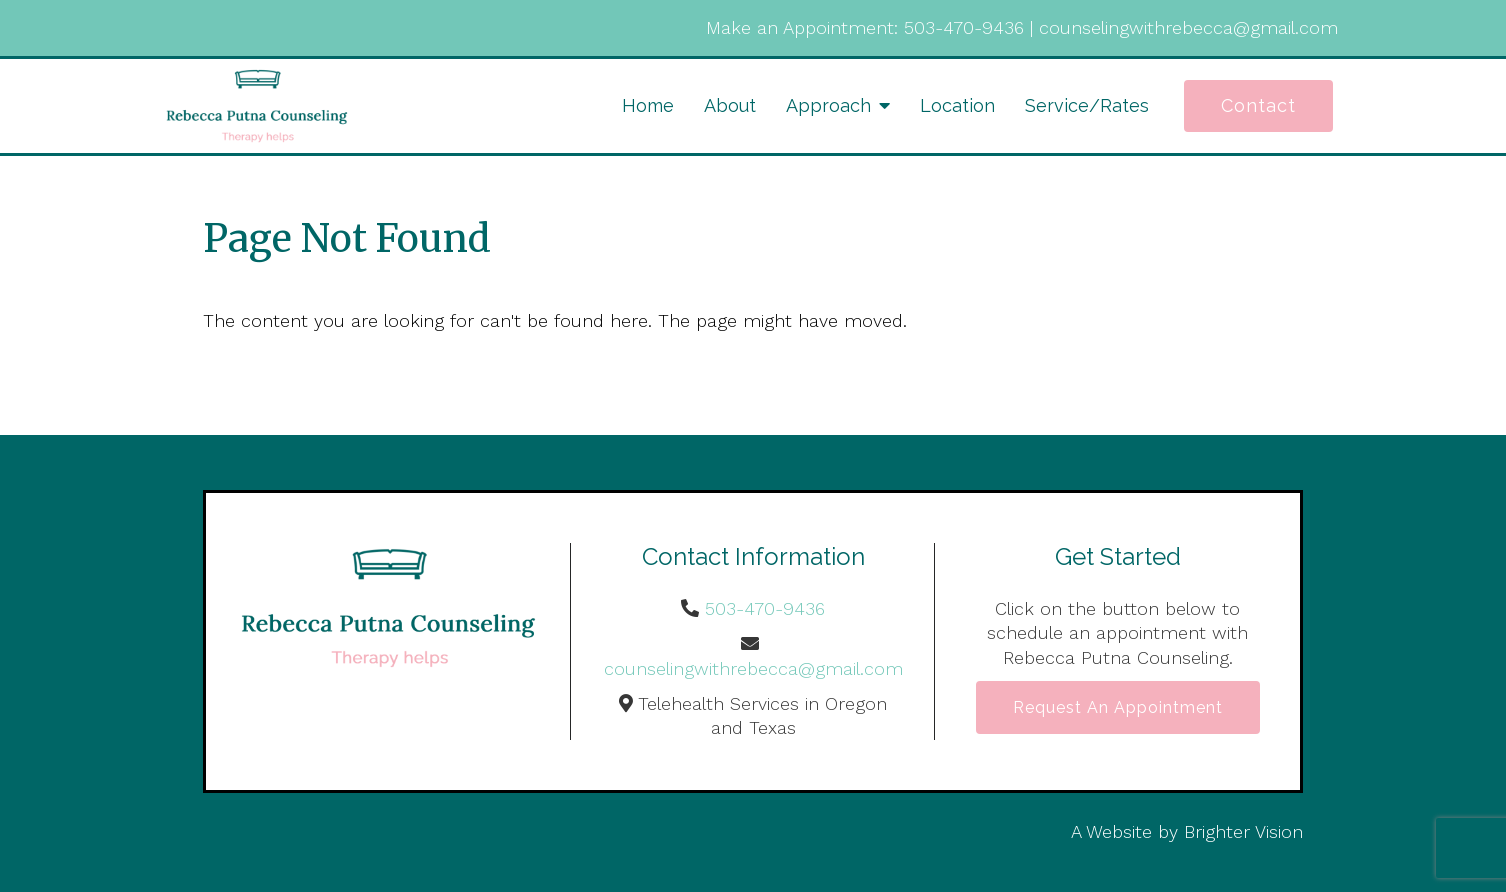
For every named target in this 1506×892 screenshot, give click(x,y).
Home (648, 105)
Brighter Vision (1243, 831)
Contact (1258, 105)
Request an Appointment (1118, 707)
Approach (828, 105)
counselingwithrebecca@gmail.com (1188, 27)
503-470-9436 (964, 27)
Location (957, 105)
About (730, 105)
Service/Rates (1087, 105)
